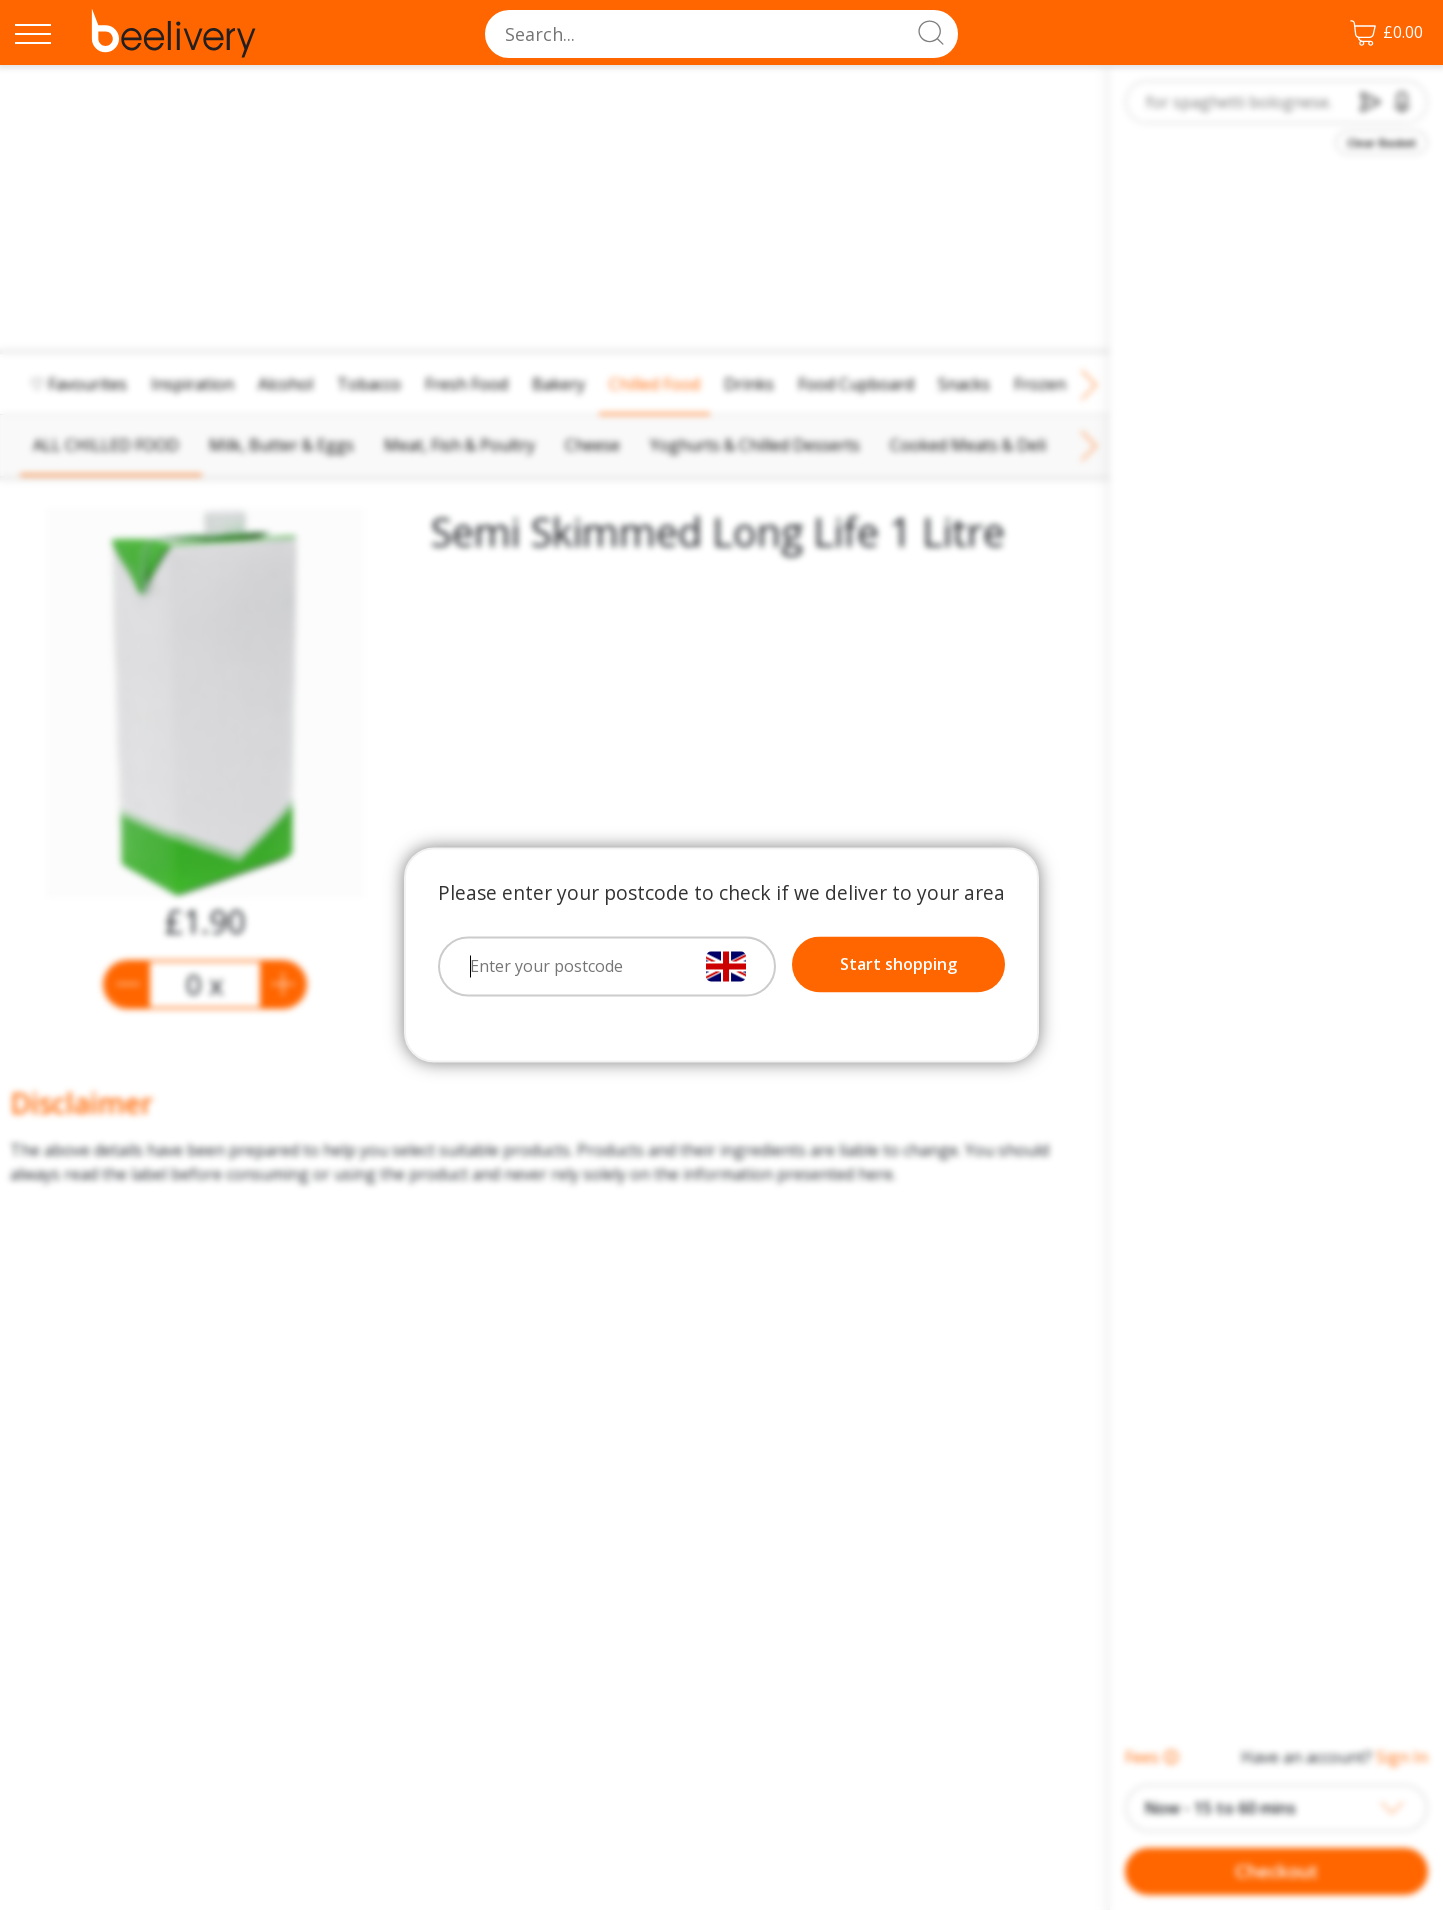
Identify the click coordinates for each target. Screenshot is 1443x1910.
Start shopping (898, 965)
